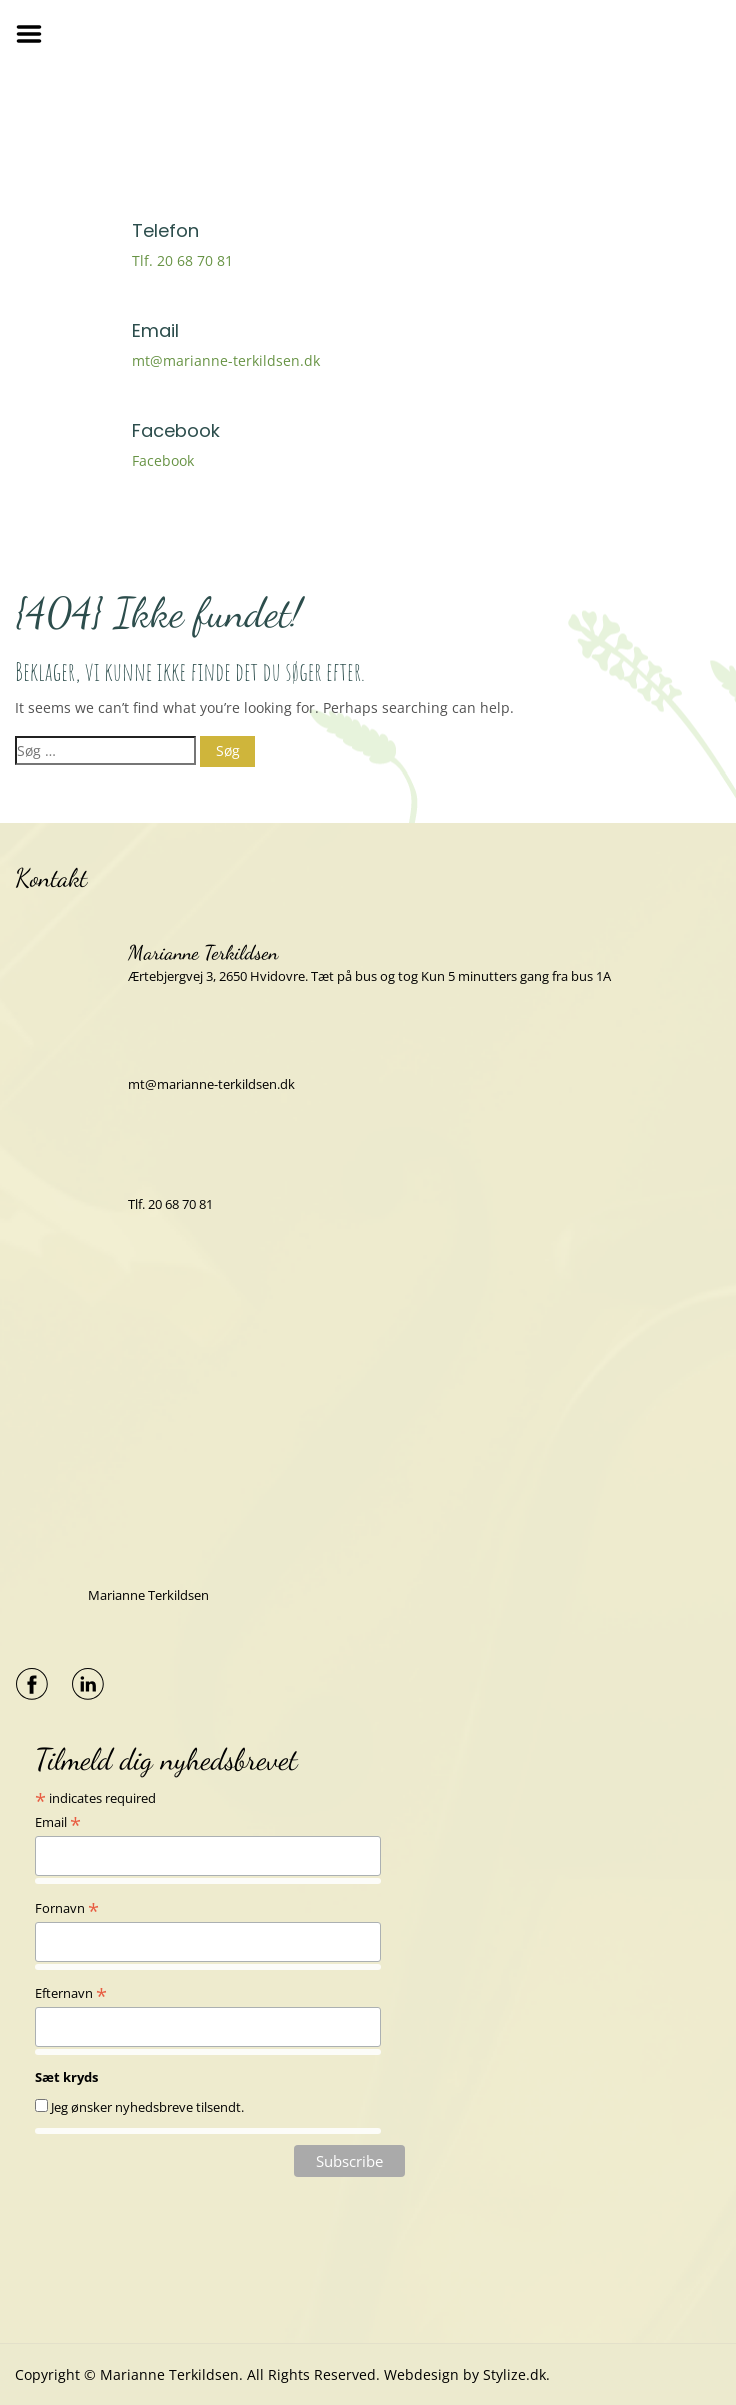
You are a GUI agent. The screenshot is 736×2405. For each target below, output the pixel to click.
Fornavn (67, 1908)
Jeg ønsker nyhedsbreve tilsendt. (147, 2107)
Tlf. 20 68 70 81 (182, 260)
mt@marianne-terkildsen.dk (226, 360)
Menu (36, 34)
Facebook (163, 460)
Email (58, 1822)
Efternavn (71, 1993)
